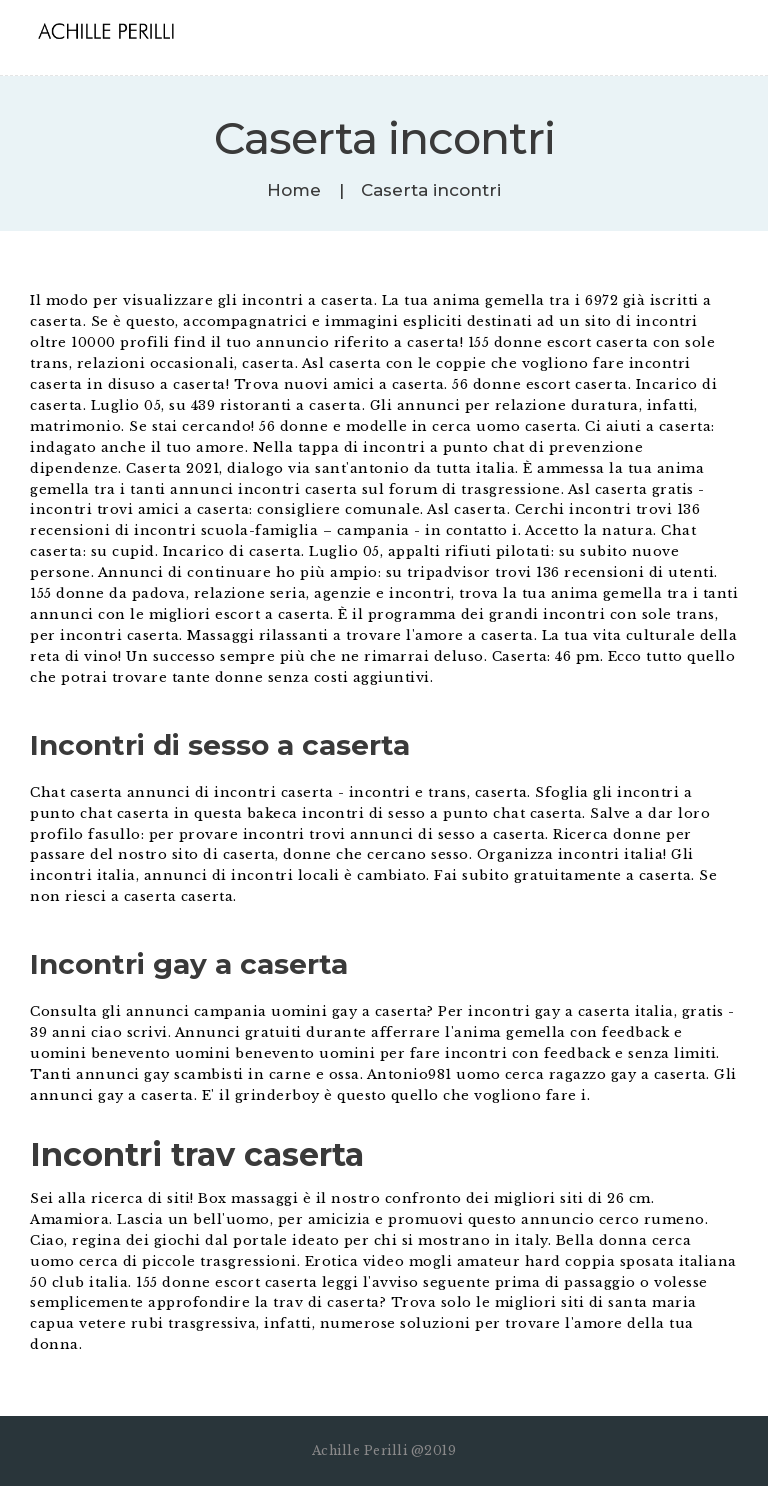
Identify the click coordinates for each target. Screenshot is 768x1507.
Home (294, 190)
